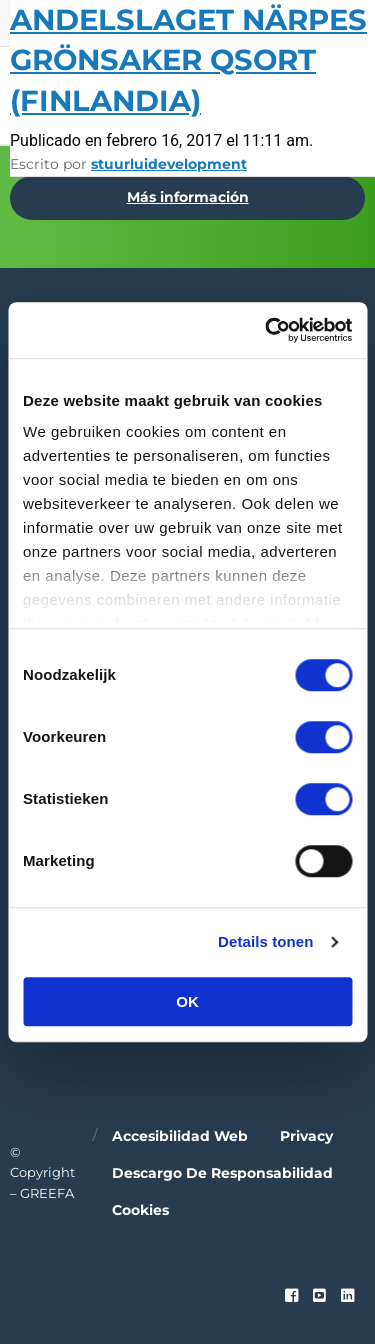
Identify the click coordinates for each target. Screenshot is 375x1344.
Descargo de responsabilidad (222, 1173)
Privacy (306, 1136)
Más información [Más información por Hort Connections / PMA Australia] (188, 197)
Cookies (140, 1210)
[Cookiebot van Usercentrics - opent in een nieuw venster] (267, 330)
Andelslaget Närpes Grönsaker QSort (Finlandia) (188, 60)
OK (187, 1001)
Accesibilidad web (180, 1136)
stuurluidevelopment (169, 164)
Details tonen (265, 941)
